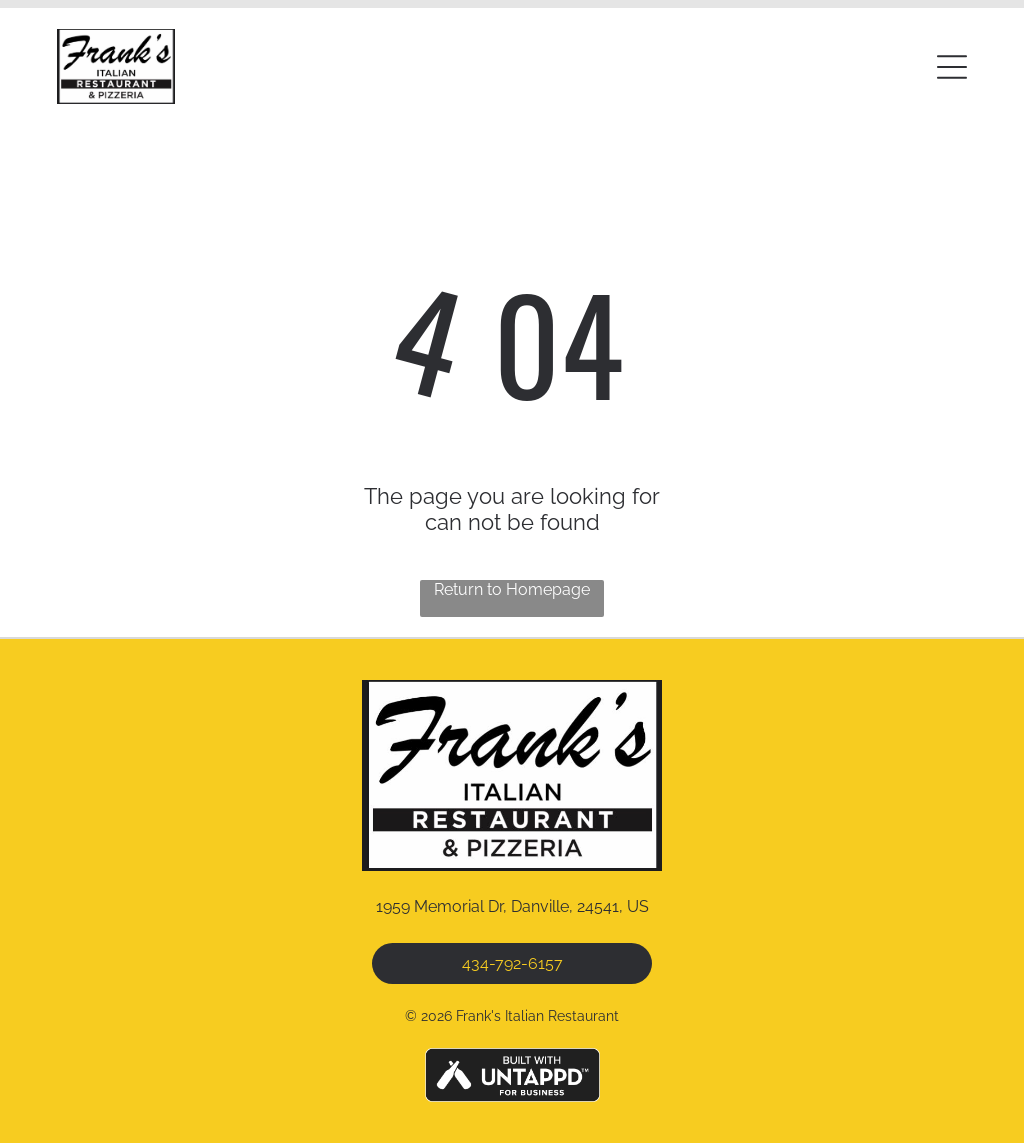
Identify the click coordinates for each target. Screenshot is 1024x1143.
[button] (952, 67)
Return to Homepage (512, 589)
